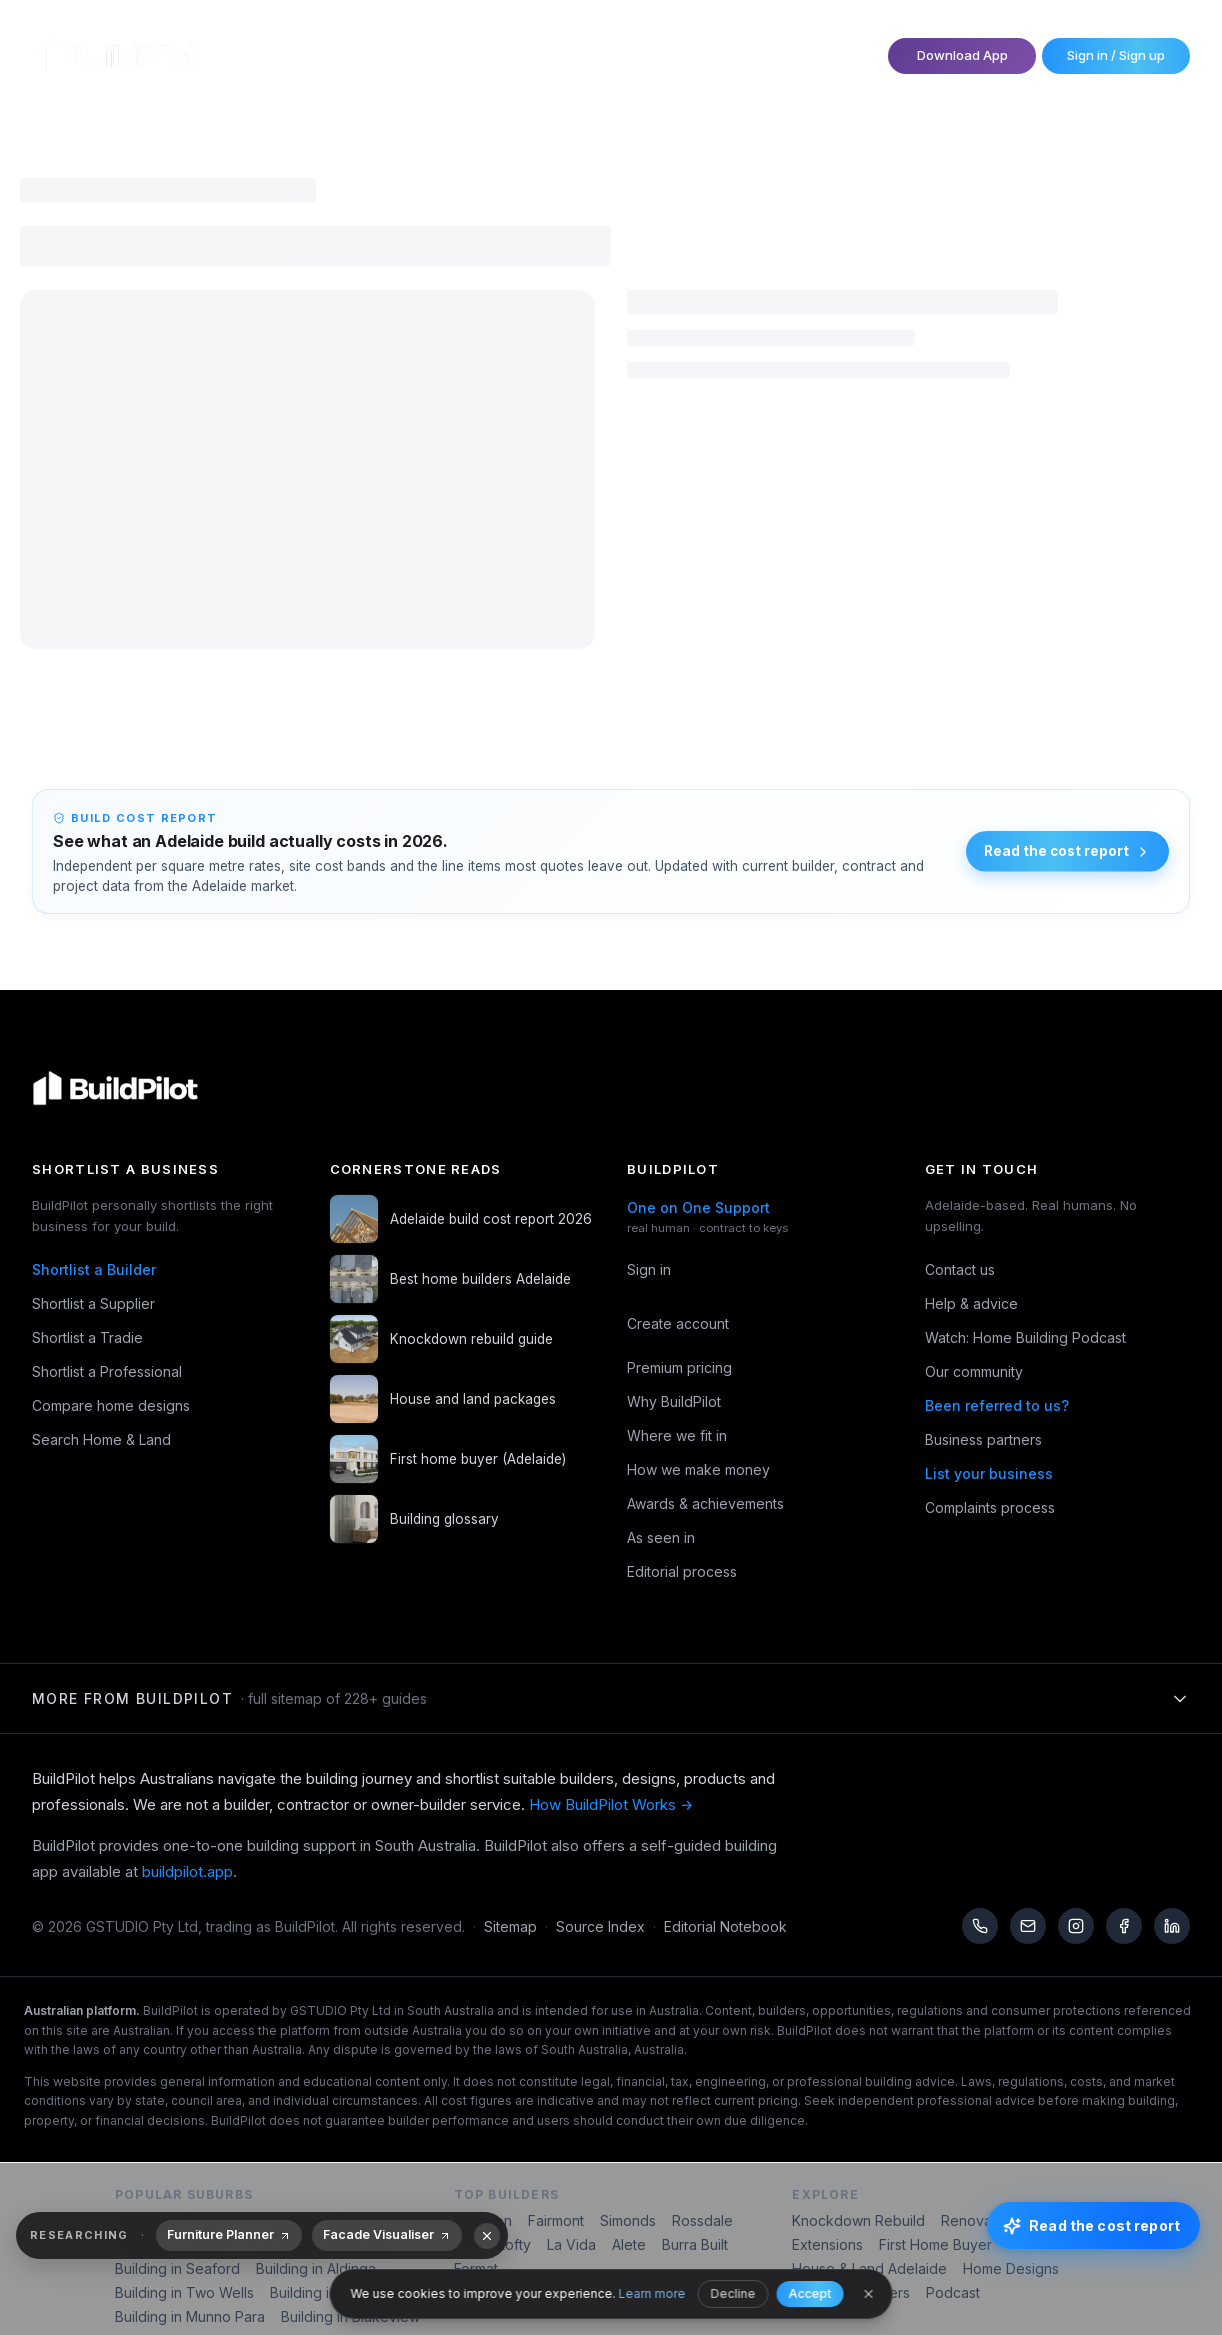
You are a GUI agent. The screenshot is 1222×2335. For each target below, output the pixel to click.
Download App (962, 55)
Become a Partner (644, 55)
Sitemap (510, 1926)
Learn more (652, 2293)
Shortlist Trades (371, 110)
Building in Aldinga (316, 2268)
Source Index (600, 1926)
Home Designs (1011, 2268)
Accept (810, 2293)
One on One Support (802, 55)
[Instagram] (1076, 1926)
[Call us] (980, 1926)
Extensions (827, 2244)
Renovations (982, 2220)
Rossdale (702, 2220)
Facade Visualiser (387, 2234)
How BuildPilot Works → (611, 1804)
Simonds (628, 2220)
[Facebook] (1124, 1926)
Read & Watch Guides (1016, 110)
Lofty (514, 2244)
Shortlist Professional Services (542, 110)
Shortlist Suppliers (239, 110)
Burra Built (695, 2244)
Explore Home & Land (855, 110)
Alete (629, 2244)
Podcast (953, 2292)
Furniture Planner (229, 2234)
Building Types (1156, 110)
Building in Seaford (177, 2268)
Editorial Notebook (725, 1926)
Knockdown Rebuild (858, 2220)
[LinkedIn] (1172, 1926)
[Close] (869, 2294)
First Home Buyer (935, 2244)
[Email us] (1028, 1926)
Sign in (649, 1269)
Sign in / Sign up (1116, 55)
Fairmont (556, 2220)
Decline (733, 2293)
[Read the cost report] (1093, 2225)
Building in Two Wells (184, 2292)
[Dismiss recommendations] (487, 2236)
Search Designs (713, 110)
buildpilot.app (187, 1871)
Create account (678, 1323)
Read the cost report (1067, 851)
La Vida (571, 2244)
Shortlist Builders (104, 110)
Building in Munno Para (190, 2316)
